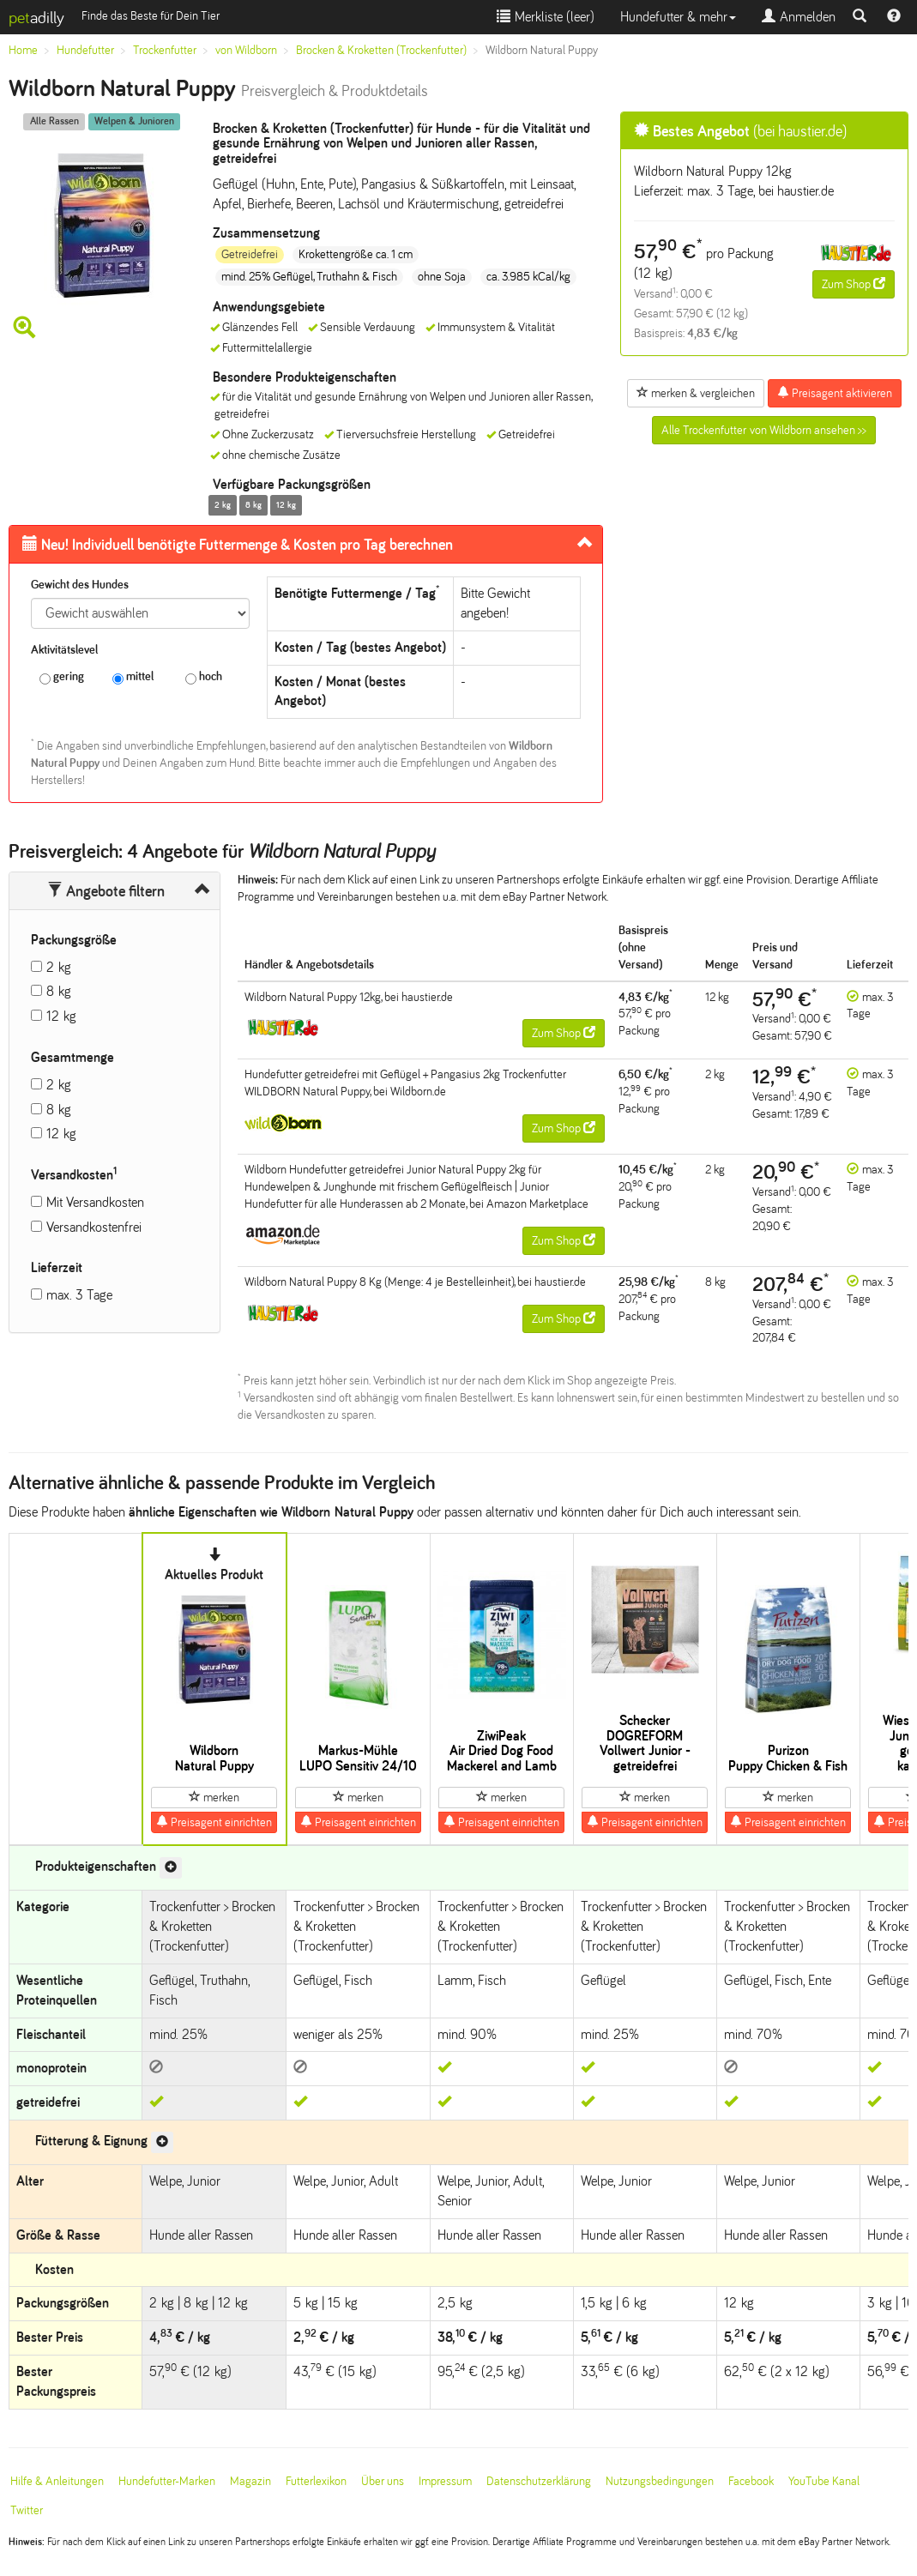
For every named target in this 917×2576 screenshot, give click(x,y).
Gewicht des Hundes (80, 584)
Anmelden (799, 16)
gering (61, 677)
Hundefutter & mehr (678, 16)
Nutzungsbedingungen (660, 2481)
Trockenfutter (164, 50)
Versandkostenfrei (94, 1227)
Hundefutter (85, 50)
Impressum (445, 2481)
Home (23, 50)
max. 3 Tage (79, 1295)
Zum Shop (853, 284)
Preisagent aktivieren (834, 393)
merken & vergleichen (695, 393)
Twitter (26, 2510)
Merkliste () (545, 16)
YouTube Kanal (824, 2481)
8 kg (58, 991)
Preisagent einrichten (214, 1822)
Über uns (382, 2481)
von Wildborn (246, 50)
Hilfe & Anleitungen (57, 2481)
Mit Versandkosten (95, 1202)
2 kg (58, 967)
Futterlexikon (316, 2481)
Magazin (250, 2481)
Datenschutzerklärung (538, 2481)
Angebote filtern (106, 891)
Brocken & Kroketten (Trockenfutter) (381, 50)
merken (214, 1797)
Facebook (751, 2481)
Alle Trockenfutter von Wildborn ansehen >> (763, 430)
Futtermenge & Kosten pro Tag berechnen (237, 544)
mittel (133, 677)
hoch (203, 677)
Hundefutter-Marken (166, 2481)
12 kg (61, 1016)
